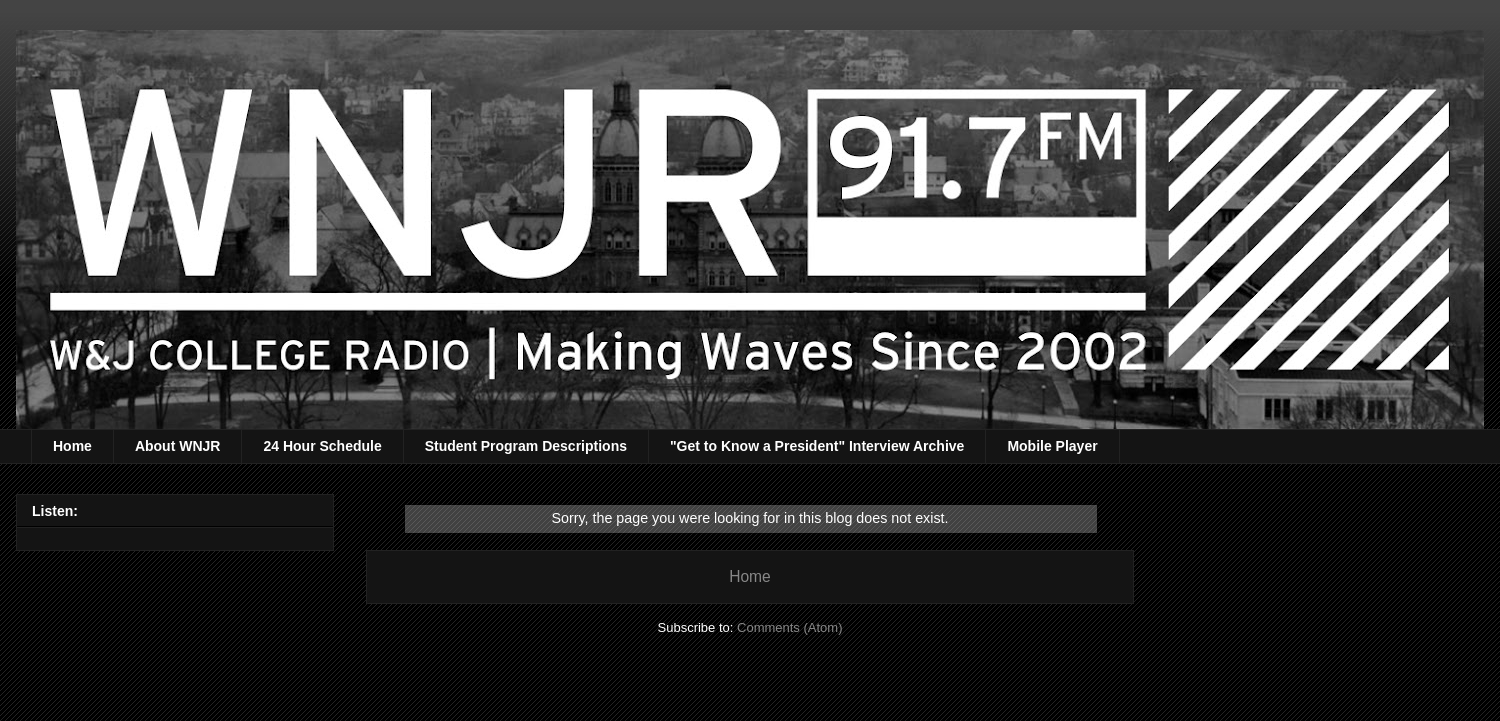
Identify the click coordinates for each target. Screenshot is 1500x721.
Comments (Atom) (789, 627)
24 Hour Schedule (322, 446)
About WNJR (178, 446)
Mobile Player (1052, 446)
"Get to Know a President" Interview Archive (817, 446)
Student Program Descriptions (526, 446)
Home (72, 446)
